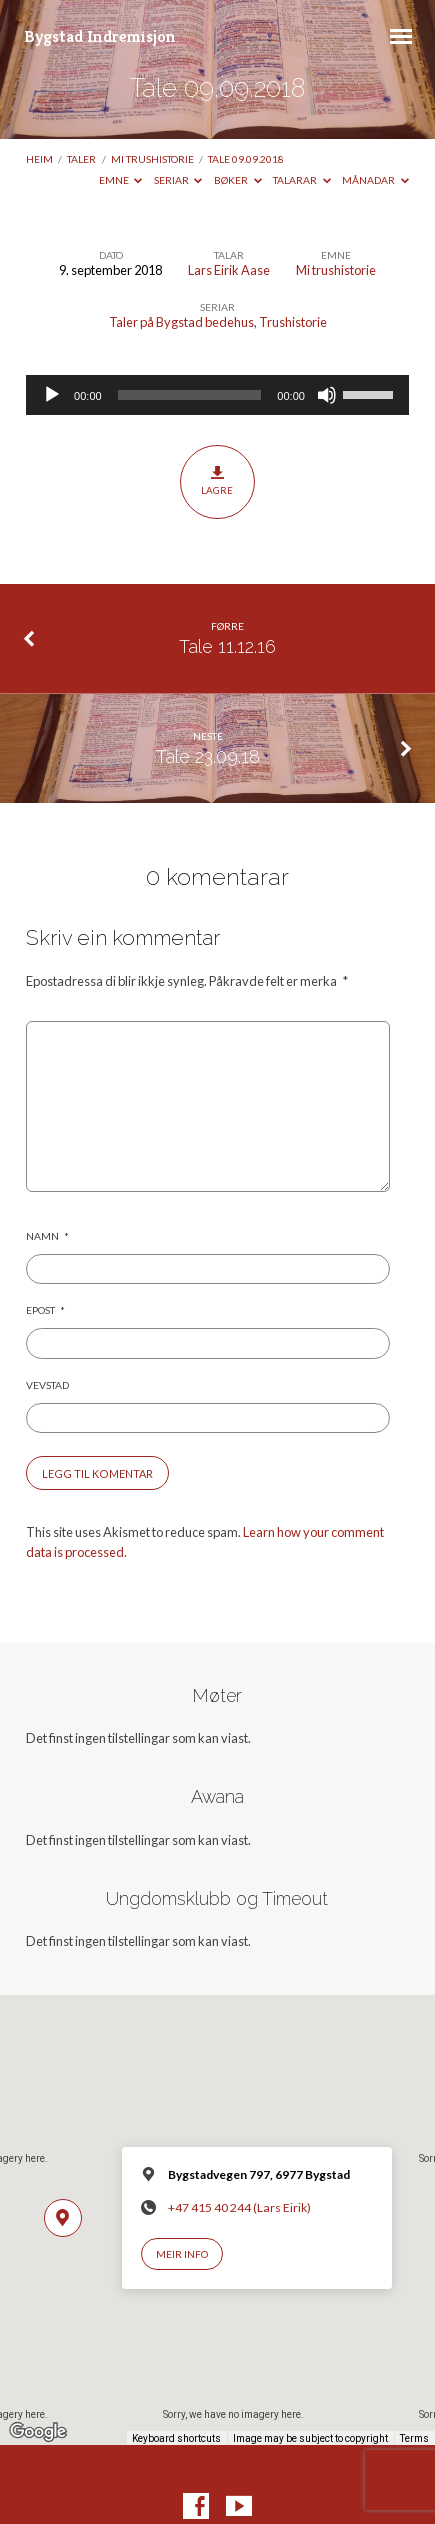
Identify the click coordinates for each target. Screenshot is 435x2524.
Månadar (375, 180)
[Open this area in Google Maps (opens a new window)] (38, 2432)
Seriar (178, 180)
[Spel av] (52, 395)
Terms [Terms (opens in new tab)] (414, 2438)
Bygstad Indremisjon (100, 36)
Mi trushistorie (152, 159)
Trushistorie (293, 322)
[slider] (190, 395)
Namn (47, 1236)
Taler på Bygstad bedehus (181, 322)
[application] (217, 395)
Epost (45, 1310)
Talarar (302, 180)
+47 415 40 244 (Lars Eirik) (239, 2207)
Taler (81, 159)
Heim (39, 159)
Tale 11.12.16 (227, 646)
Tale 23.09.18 (208, 756)
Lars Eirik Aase (229, 270)
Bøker (238, 180)
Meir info (182, 2254)
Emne (121, 180)
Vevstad (47, 1385)
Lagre (217, 481)
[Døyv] (327, 395)
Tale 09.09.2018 (246, 159)
